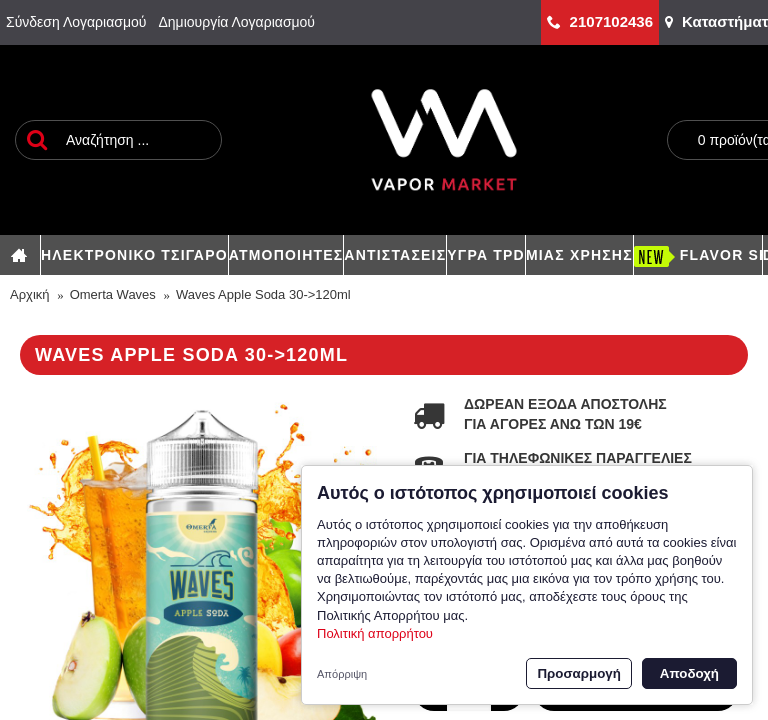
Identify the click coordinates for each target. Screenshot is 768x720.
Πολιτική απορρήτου (375, 633)
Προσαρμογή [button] (578, 673)
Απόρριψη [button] (342, 674)
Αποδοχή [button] (689, 673)
